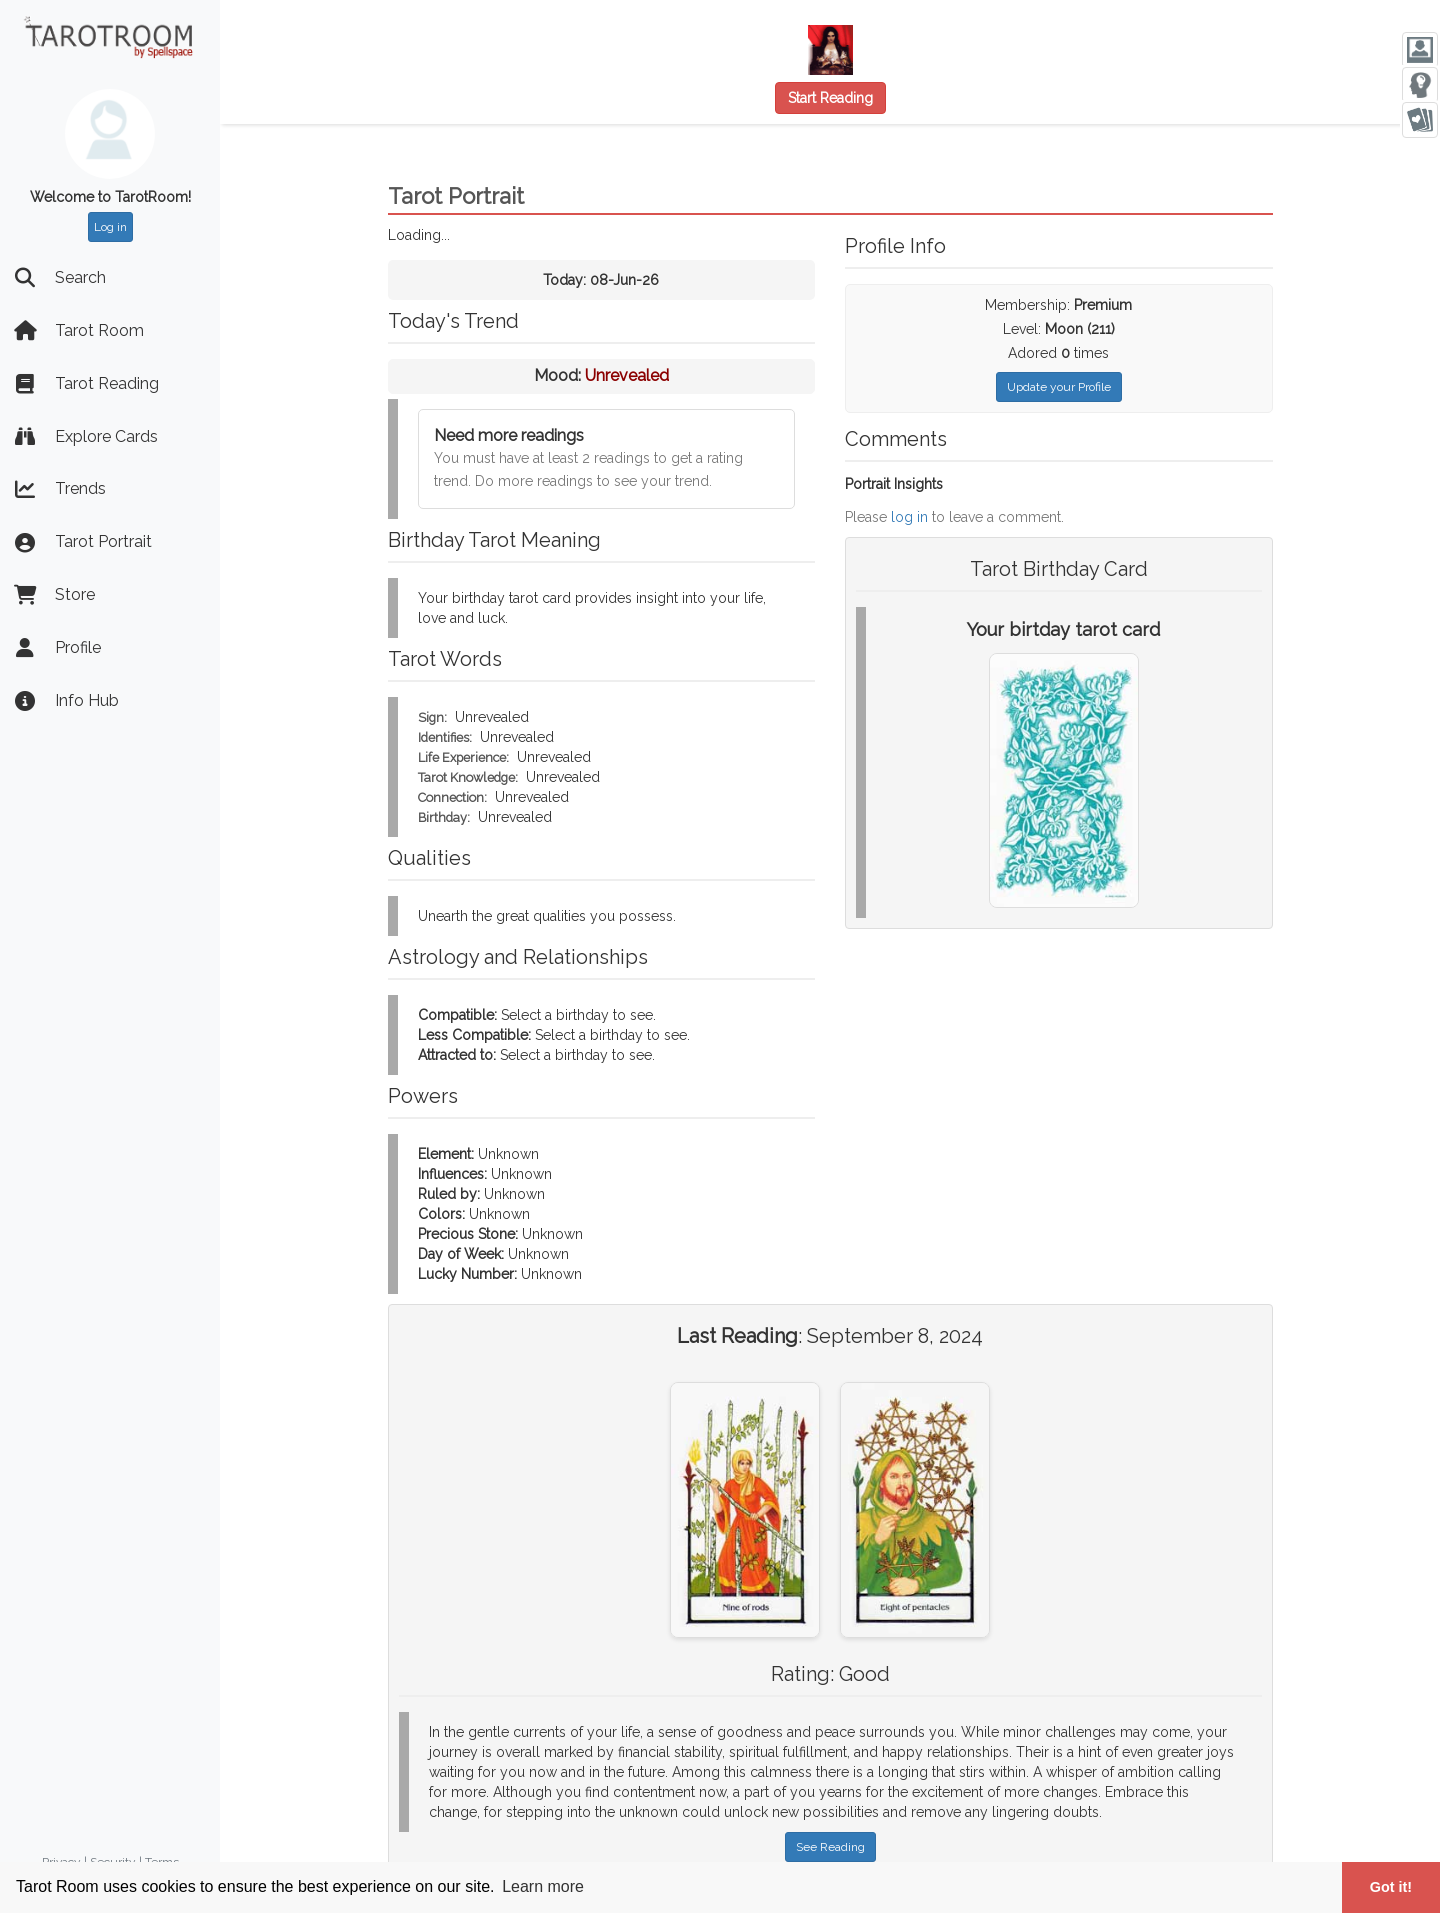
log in (909, 517)
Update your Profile (1059, 387)
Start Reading (830, 98)
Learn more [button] (543, 1886)
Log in (110, 227)
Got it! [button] (1391, 1887)
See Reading (830, 1847)
